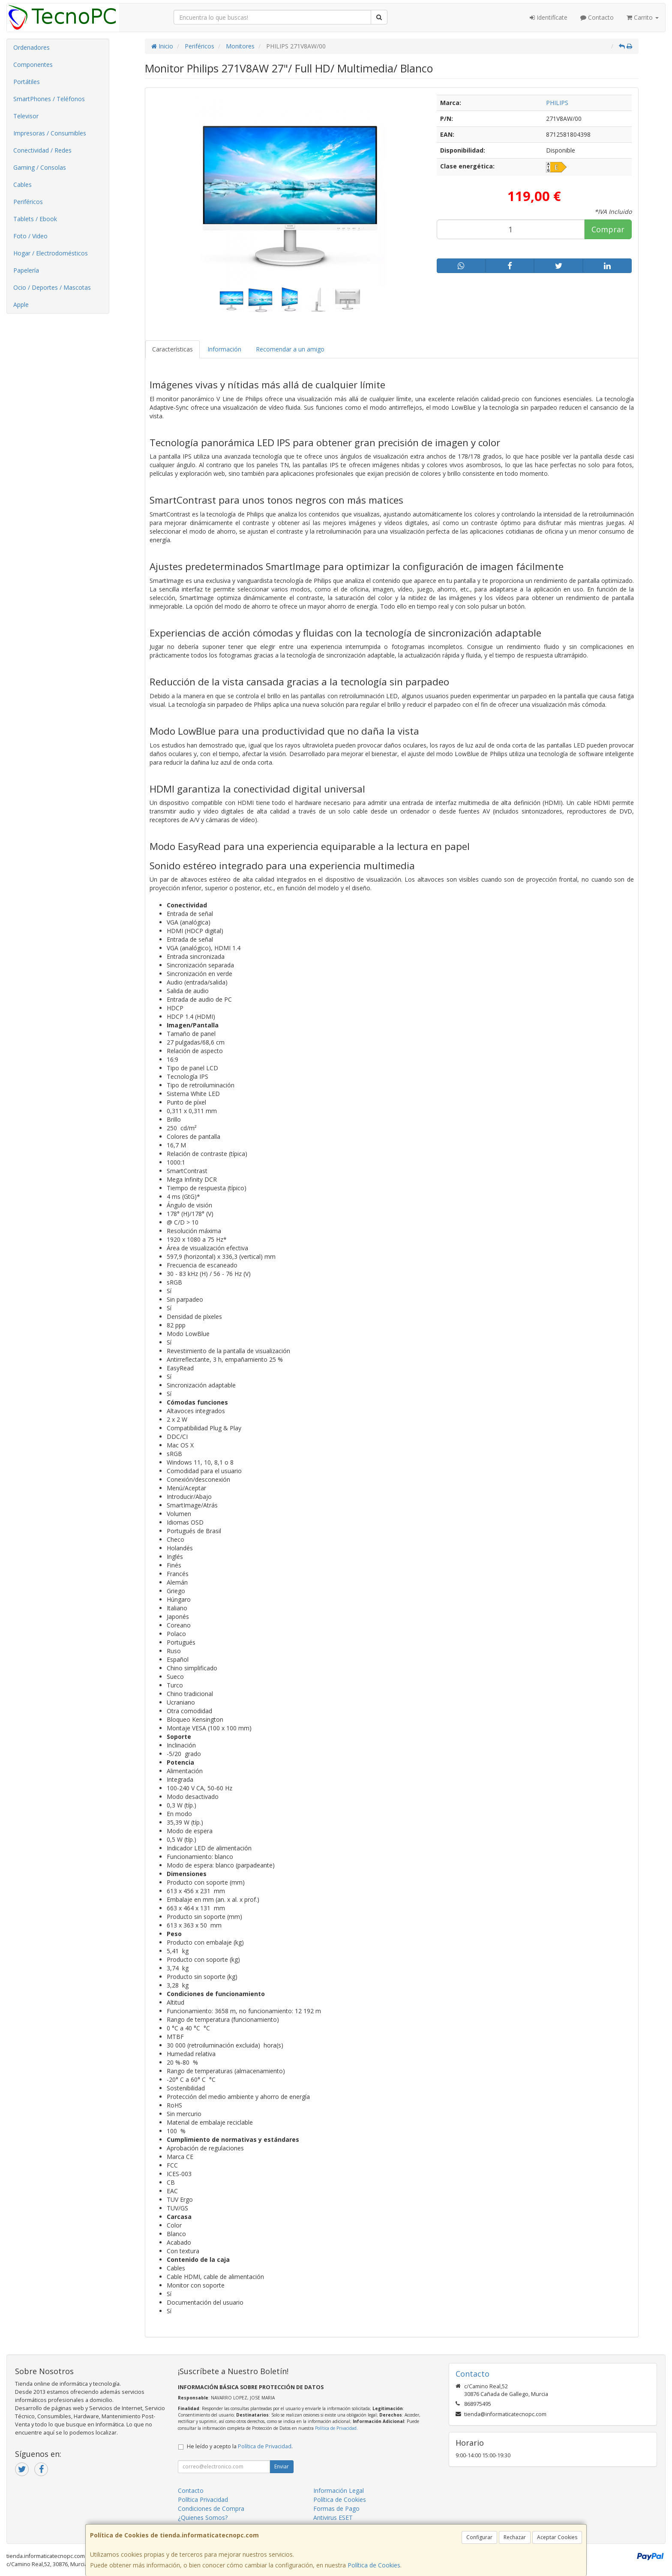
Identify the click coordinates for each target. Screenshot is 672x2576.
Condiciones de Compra (211, 2508)
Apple (21, 304)
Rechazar (515, 2537)
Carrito (643, 17)
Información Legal (338, 2490)
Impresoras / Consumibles (49, 133)
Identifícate (548, 17)
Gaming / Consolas (39, 167)
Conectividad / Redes (42, 150)
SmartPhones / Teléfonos (49, 99)
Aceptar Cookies (557, 2537)
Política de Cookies (374, 2565)
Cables (22, 184)
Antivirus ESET (333, 2517)
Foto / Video (30, 236)
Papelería (26, 270)
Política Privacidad (203, 2499)
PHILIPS (557, 103)
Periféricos (28, 202)
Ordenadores (31, 47)
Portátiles (26, 82)
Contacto (597, 17)
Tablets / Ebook (35, 219)
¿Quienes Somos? (203, 2517)
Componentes (33, 64)
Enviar (281, 2466)
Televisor (26, 116)
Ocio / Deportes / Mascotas (52, 287)
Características (172, 349)
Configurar (479, 2537)
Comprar (607, 229)
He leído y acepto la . (240, 2446)
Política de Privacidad (336, 2428)
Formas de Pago (336, 2508)
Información (224, 349)
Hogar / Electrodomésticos (50, 253)
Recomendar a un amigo (290, 349)
